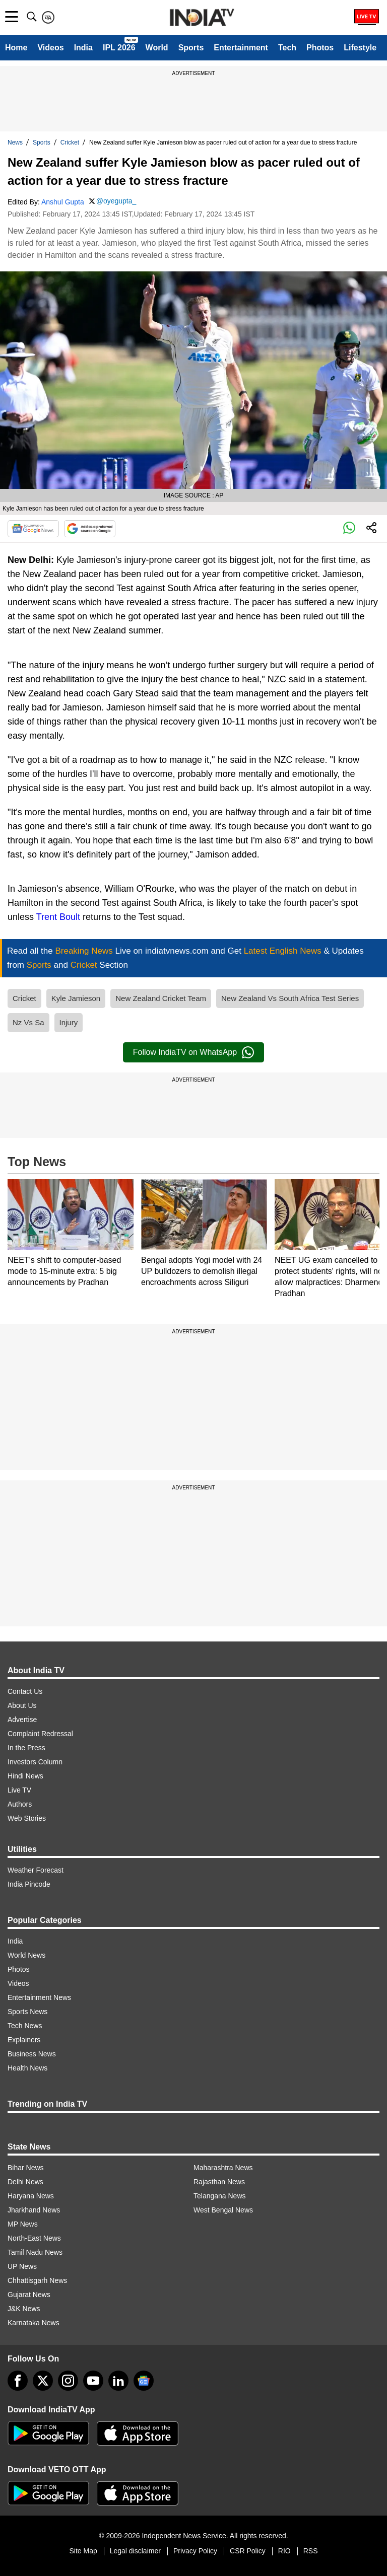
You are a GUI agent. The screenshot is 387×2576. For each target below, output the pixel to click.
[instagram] (68, 2381)
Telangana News (220, 2196)
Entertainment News (39, 1997)
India (83, 47)
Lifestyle (360, 47)
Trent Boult (58, 917)
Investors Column (35, 1762)
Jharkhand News (34, 2210)
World (157, 47)
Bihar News (26, 2168)
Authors (20, 1804)
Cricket (69, 142)
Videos (50, 47)
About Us (22, 1705)
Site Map (83, 2551)
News (15, 142)
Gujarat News (29, 2295)
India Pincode (29, 1884)
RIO (284, 2551)
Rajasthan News (219, 2182)
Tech (287, 47)
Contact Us (25, 1691)
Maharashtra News (223, 2168)
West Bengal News (223, 2210)
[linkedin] (118, 2381)
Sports (191, 47)
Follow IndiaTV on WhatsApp (193, 1052)
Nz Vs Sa (28, 1022)
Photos (320, 47)
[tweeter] (43, 2381)
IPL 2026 (119, 47)
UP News (22, 2266)
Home (16, 47)
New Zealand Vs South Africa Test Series (290, 998)
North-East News (34, 2238)
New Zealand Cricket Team (160, 998)
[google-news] (144, 2381)
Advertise (22, 1719)
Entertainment (241, 47)
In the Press (26, 1748)
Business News (32, 2054)
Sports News (27, 2012)
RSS (310, 2551)
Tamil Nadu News (35, 2252)
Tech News (25, 2026)
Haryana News (31, 2196)
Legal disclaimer (135, 2551)
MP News (23, 2224)
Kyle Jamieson (76, 998)
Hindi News (25, 1776)
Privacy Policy (195, 2551)
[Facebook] (18, 2381)
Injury (68, 1022)
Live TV (19, 1790)
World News (26, 1955)
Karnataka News (33, 2323)
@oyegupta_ (116, 201)
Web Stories (27, 1818)
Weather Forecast (35, 1870)
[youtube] (93, 2381)
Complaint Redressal (40, 1734)
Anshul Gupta (62, 202)
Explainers (24, 2040)
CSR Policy (248, 2551)
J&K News (24, 2309)
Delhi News (25, 2182)
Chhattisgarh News (37, 2280)
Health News (27, 2068)
